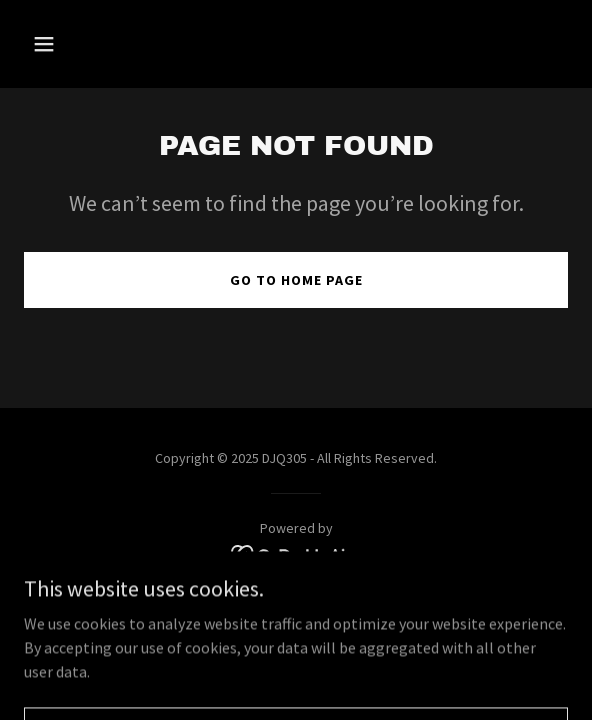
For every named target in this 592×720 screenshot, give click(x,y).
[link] (296, 553)
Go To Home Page (296, 280)
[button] (86, 44)
